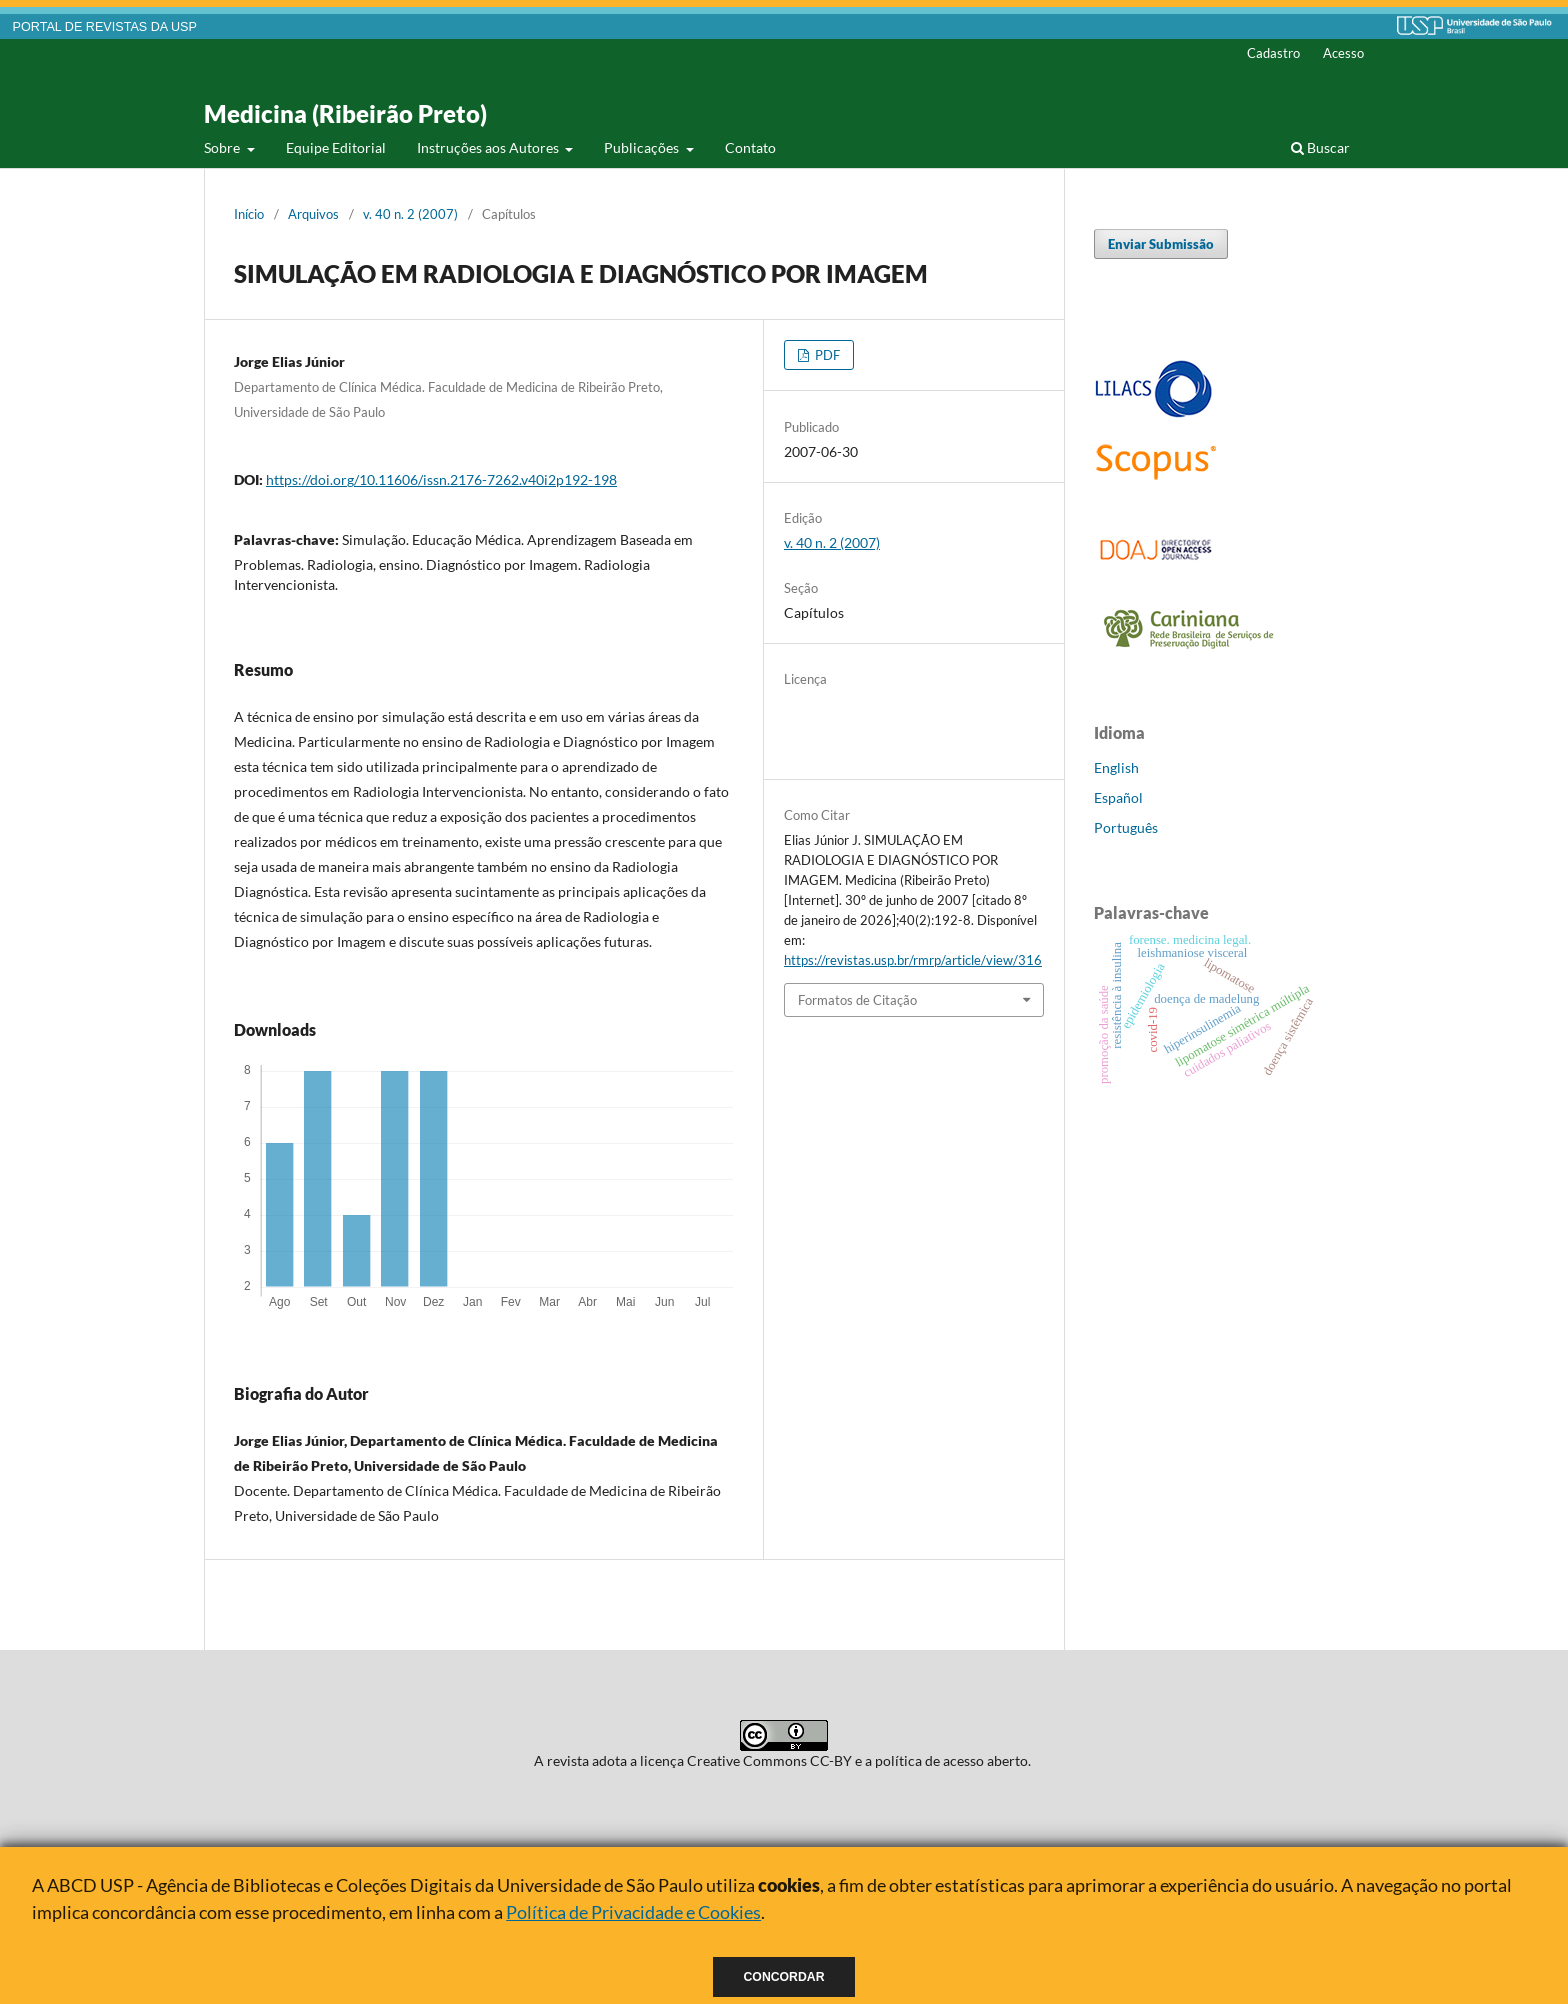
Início (249, 214)
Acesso (1343, 53)
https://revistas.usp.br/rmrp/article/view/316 (913, 960)
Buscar (1320, 147)
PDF (826, 355)
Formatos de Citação (857, 1000)
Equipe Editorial (336, 147)
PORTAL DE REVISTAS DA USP (105, 27)
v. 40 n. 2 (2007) (410, 214)
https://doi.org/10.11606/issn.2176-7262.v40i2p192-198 (441, 479)
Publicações (643, 147)
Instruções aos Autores (489, 147)
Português (1126, 827)
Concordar (784, 1977)
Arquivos (313, 214)
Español (1118, 797)
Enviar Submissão (1161, 244)
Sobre (223, 147)
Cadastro (1273, 53)
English (1116, 767)
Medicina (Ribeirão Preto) (345, 113)
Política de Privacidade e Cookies (633, 1912)
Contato (750, 147)
